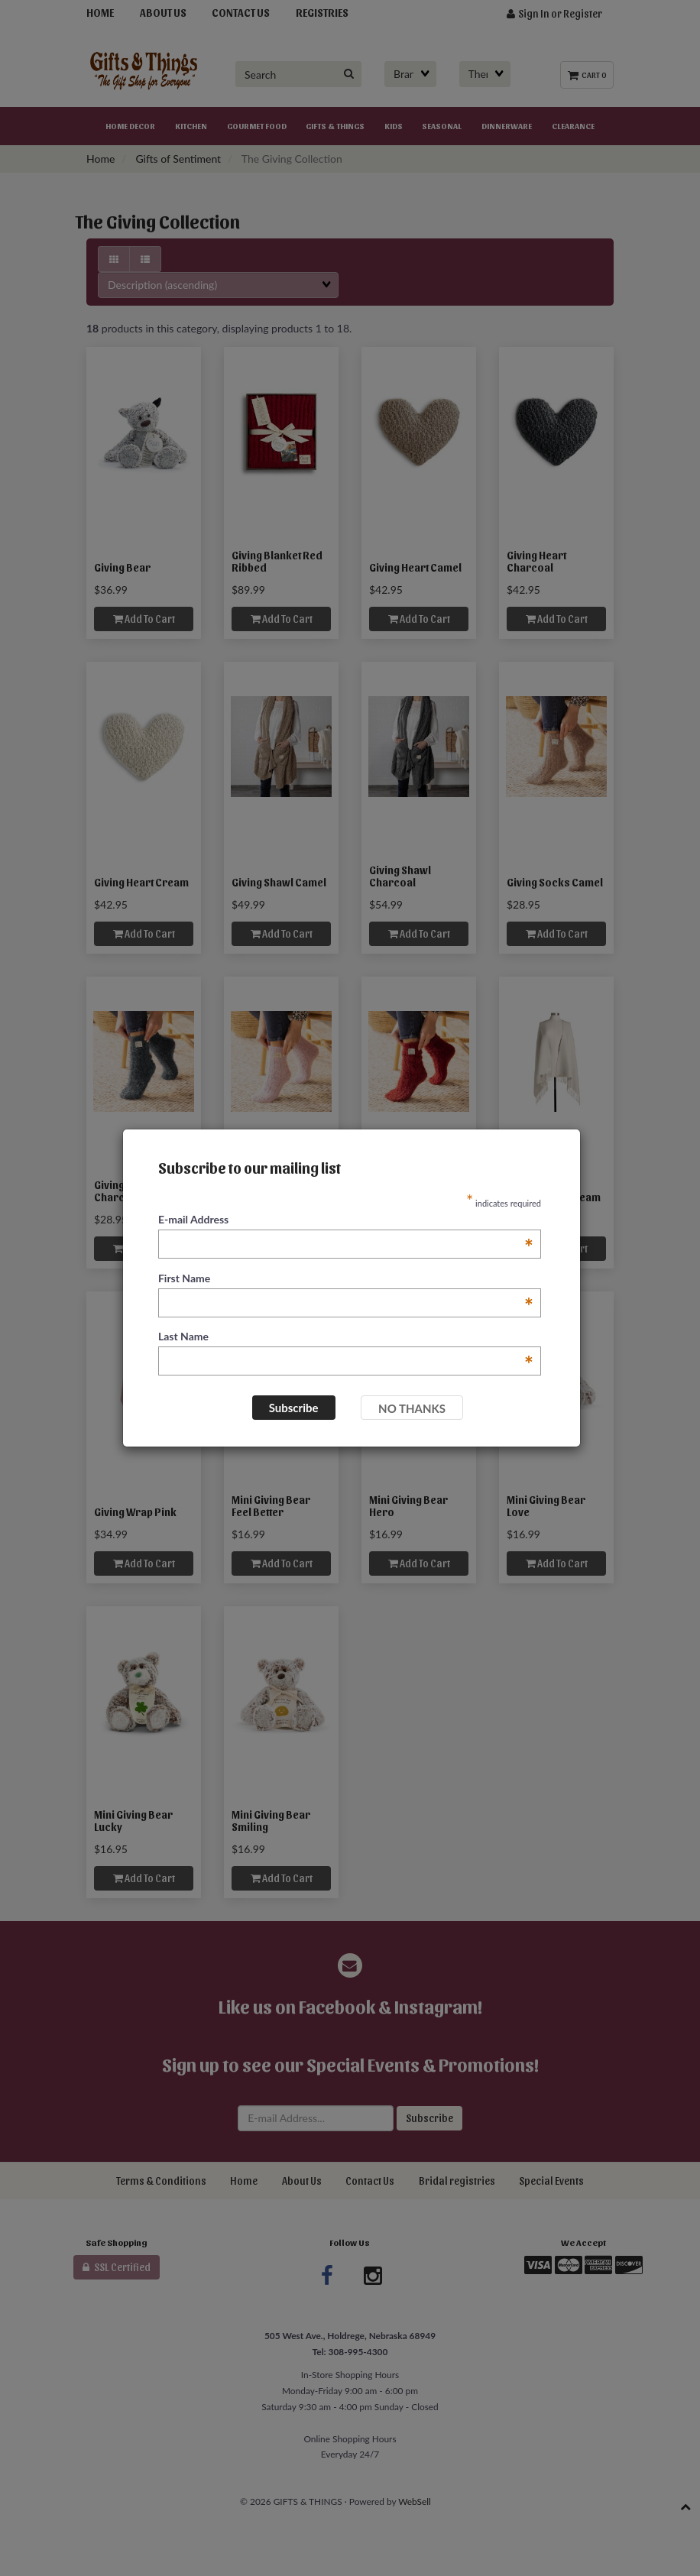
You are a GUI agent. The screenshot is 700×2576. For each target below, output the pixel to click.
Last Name (345, 1337)
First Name (345, 1279)
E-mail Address (345, 1220)
